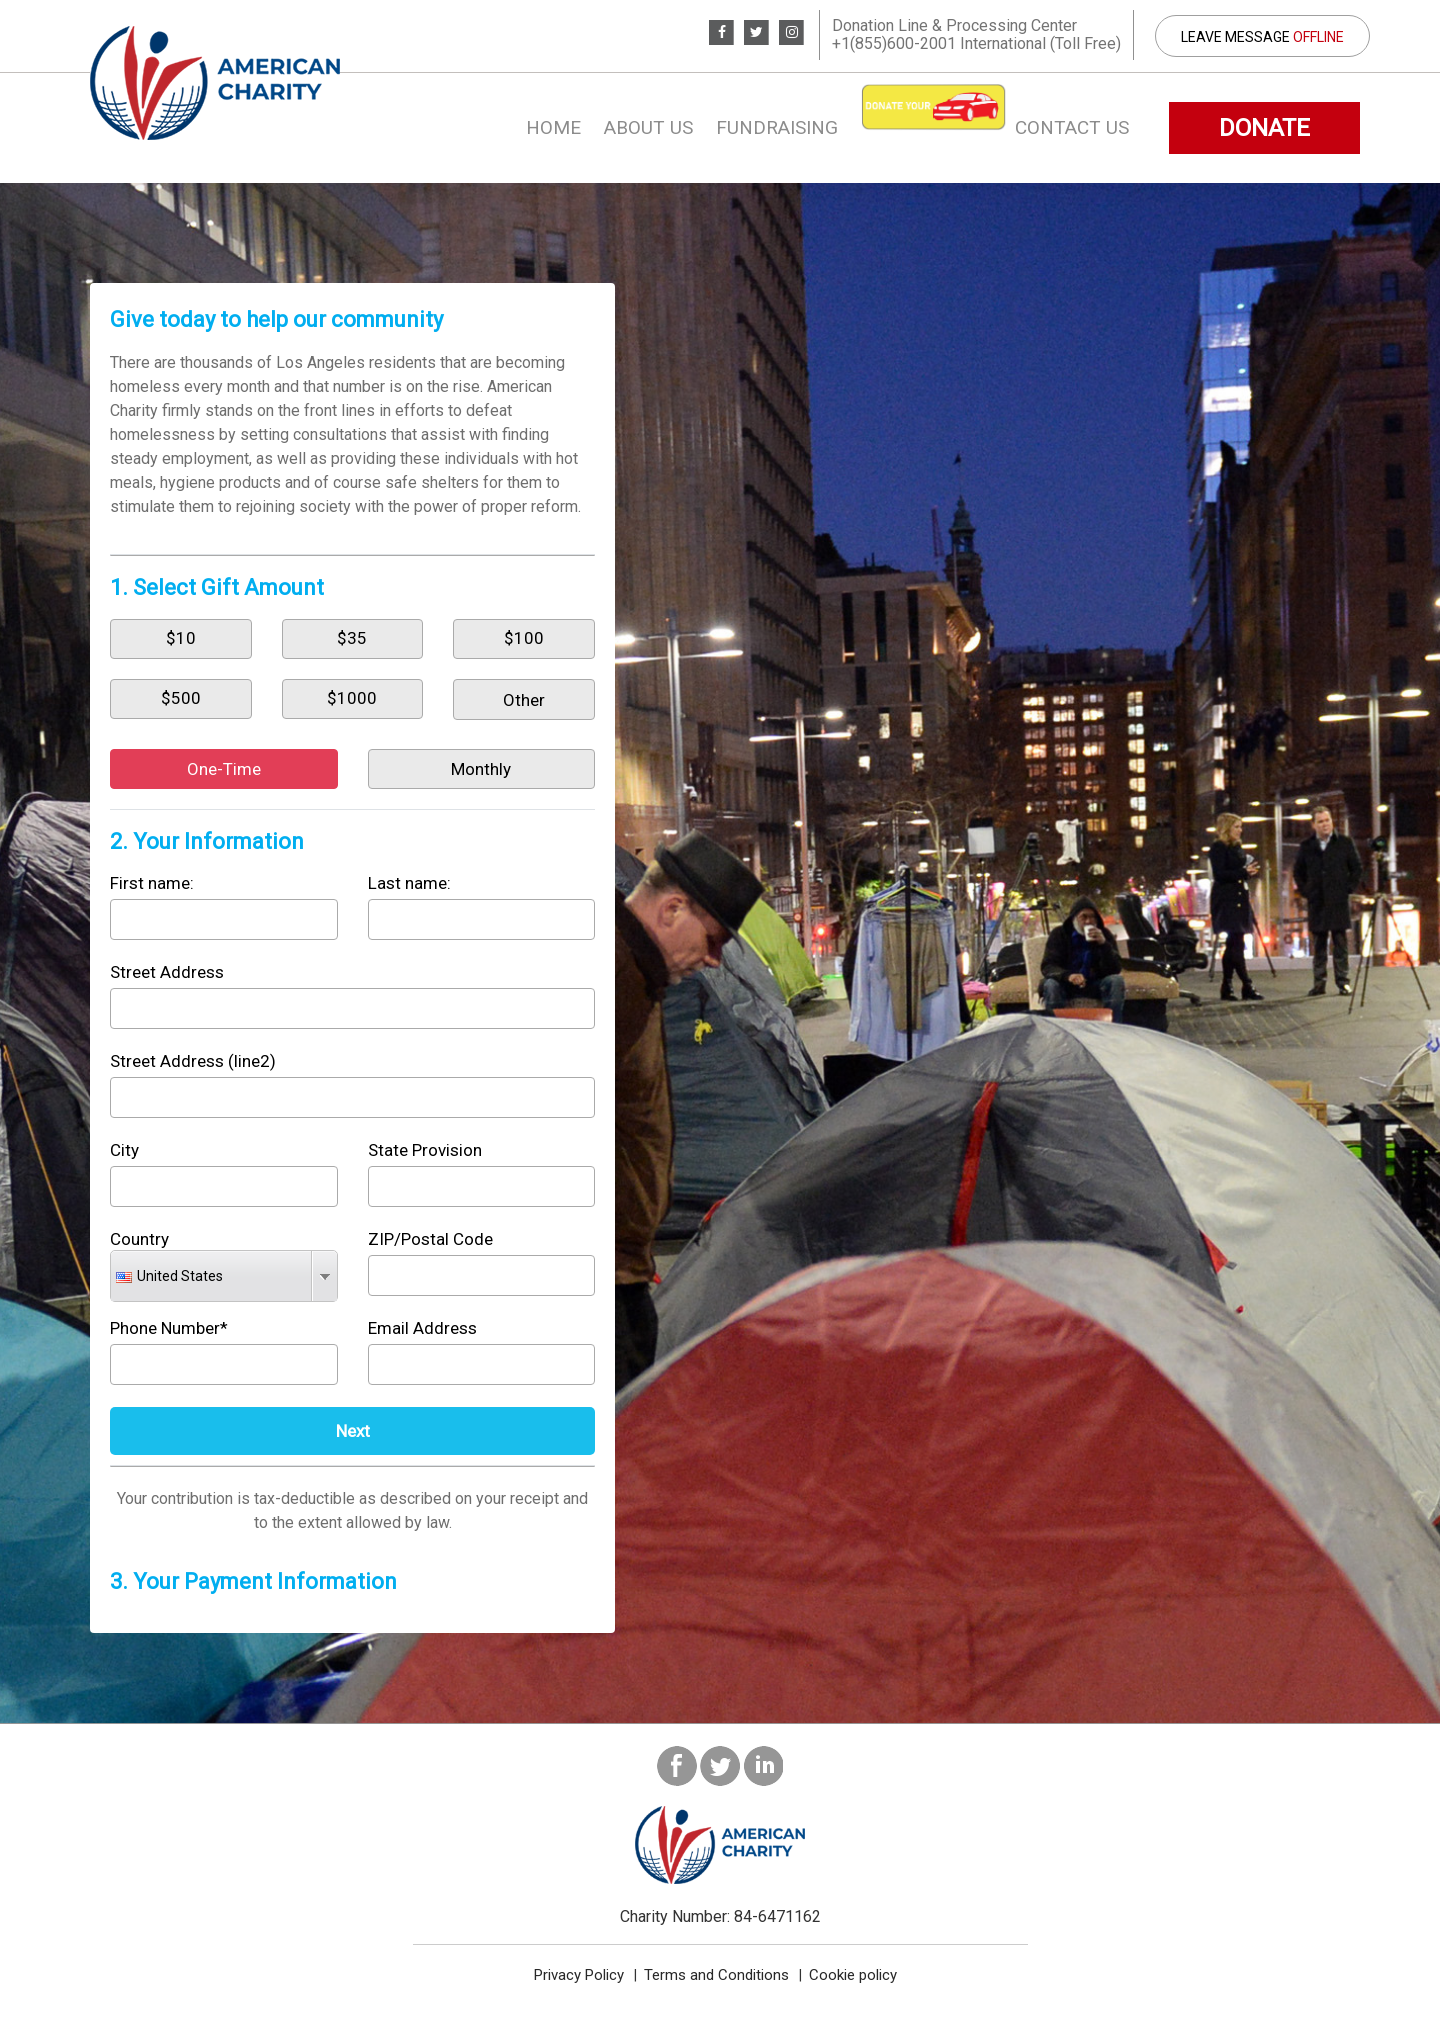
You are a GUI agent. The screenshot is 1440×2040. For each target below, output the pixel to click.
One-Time (224, 769)
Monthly (481, 769)
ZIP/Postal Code (430, 1239)
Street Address (167, 972)
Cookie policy (853, 1975)
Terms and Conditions (716, 1975)
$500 (181, 698)
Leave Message (1262, 37)
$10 (181, 638)
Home (553, 127)
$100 (524, 638)
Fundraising (777, 127)
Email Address (422, 1328)
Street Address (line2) (193, 1061)
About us (648, 127)
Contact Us (1072, 127)
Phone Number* (169, 1328)
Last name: (409, 883)
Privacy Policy (579, 1975)
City (124, 1150)
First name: (152, 883)
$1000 (352, 698)
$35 (352, 638)
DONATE (1264, 128)
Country (139, 1239)
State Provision (425, 1150)
